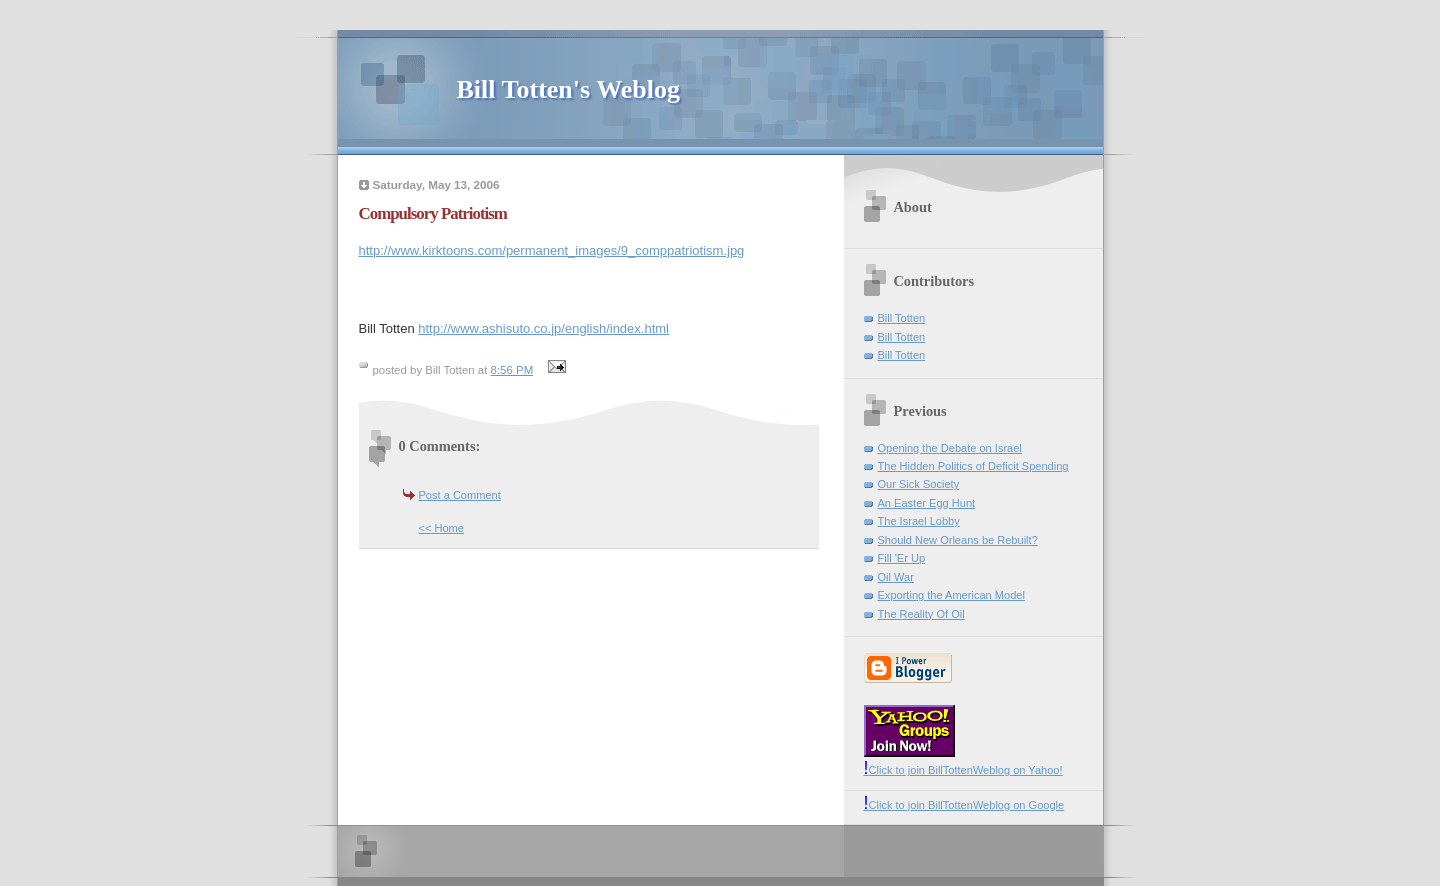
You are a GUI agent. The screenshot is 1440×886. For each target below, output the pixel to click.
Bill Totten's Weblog (568, 89)
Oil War (896, 577)
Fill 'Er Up (902, 558)
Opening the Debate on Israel (950, 448)
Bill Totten (902, 318)
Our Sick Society (919, 484)
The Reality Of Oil (921, 614)
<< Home (441, 528)
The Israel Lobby (919, 521)
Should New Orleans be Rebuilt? (958, 540)
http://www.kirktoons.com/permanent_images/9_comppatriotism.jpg (552, 250)
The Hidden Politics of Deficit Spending (973, 466)
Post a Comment (460, 495)
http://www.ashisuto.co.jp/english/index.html (543, 328)
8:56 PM (512, 370)
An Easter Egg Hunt (927, 503)
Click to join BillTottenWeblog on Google (964, 805)
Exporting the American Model (951, 595)
